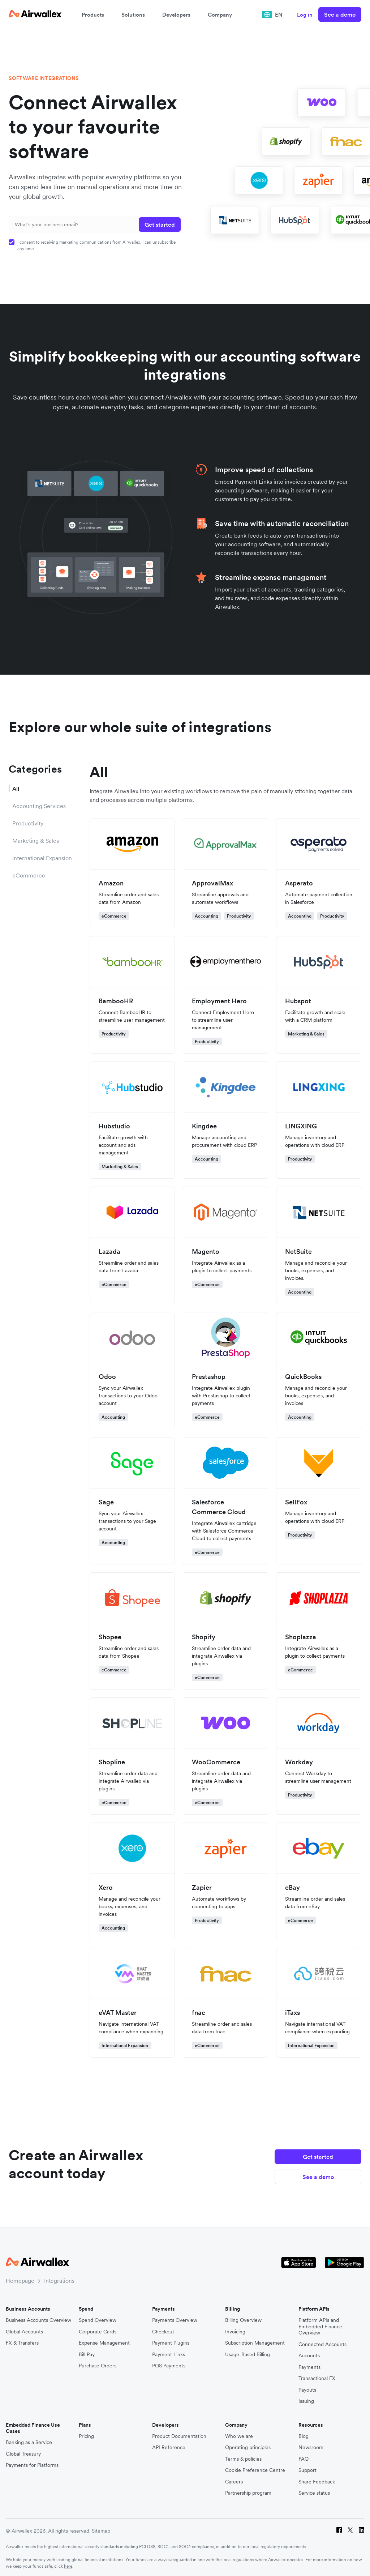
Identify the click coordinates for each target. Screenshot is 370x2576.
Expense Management (104, 2339)
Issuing (306, 2398)
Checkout (163, 2328)
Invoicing (235, 2328)
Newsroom (310, 2444)
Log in (305, 14)
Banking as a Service (29, 2439)
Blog (303, 2433)
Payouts (307, 2386)
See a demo (340, 14)
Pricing (86, 2433)
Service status (314, 2490)
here (68, 2562)
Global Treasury (23, 2450)
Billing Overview (243, 2317)
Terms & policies (243, 2455)
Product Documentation (179, 2433)
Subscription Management (255, 2339)
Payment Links (168, 2351)
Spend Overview (97, 2317)
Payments (309, 2364)
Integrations (59, 2277)
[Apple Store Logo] (298, 2259)
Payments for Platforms (32, 2461)
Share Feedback (316, 2478)
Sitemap (101, 2527)
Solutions (133, 14)
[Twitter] (350, 2527)
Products (93, 14)
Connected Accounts (322, 2341)
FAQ (303, 2455)
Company (220, 14)
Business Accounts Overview (38, 2317)
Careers (234, 2478)
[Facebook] (339, 2527)
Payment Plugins (170, 2339)
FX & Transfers (22, 2339)
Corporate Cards (97, 2328)
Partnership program (248, 2490)
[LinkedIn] (361, 2527)
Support (307, 2467)
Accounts (309, 2352)
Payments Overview (174, 2317)
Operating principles (248, 2444)
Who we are (239, 2433)
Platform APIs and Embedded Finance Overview (320, 2323)
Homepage (20, 2277)
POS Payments (168, 2362)
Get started (318, 2152)
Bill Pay (87, 2351)
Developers (176, 14)
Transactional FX (316, 2375)
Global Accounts (24, 2328)
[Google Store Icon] (344, 2259)
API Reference (168, 2444)
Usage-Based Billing (247, 2351)
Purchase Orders (97, 2362)
